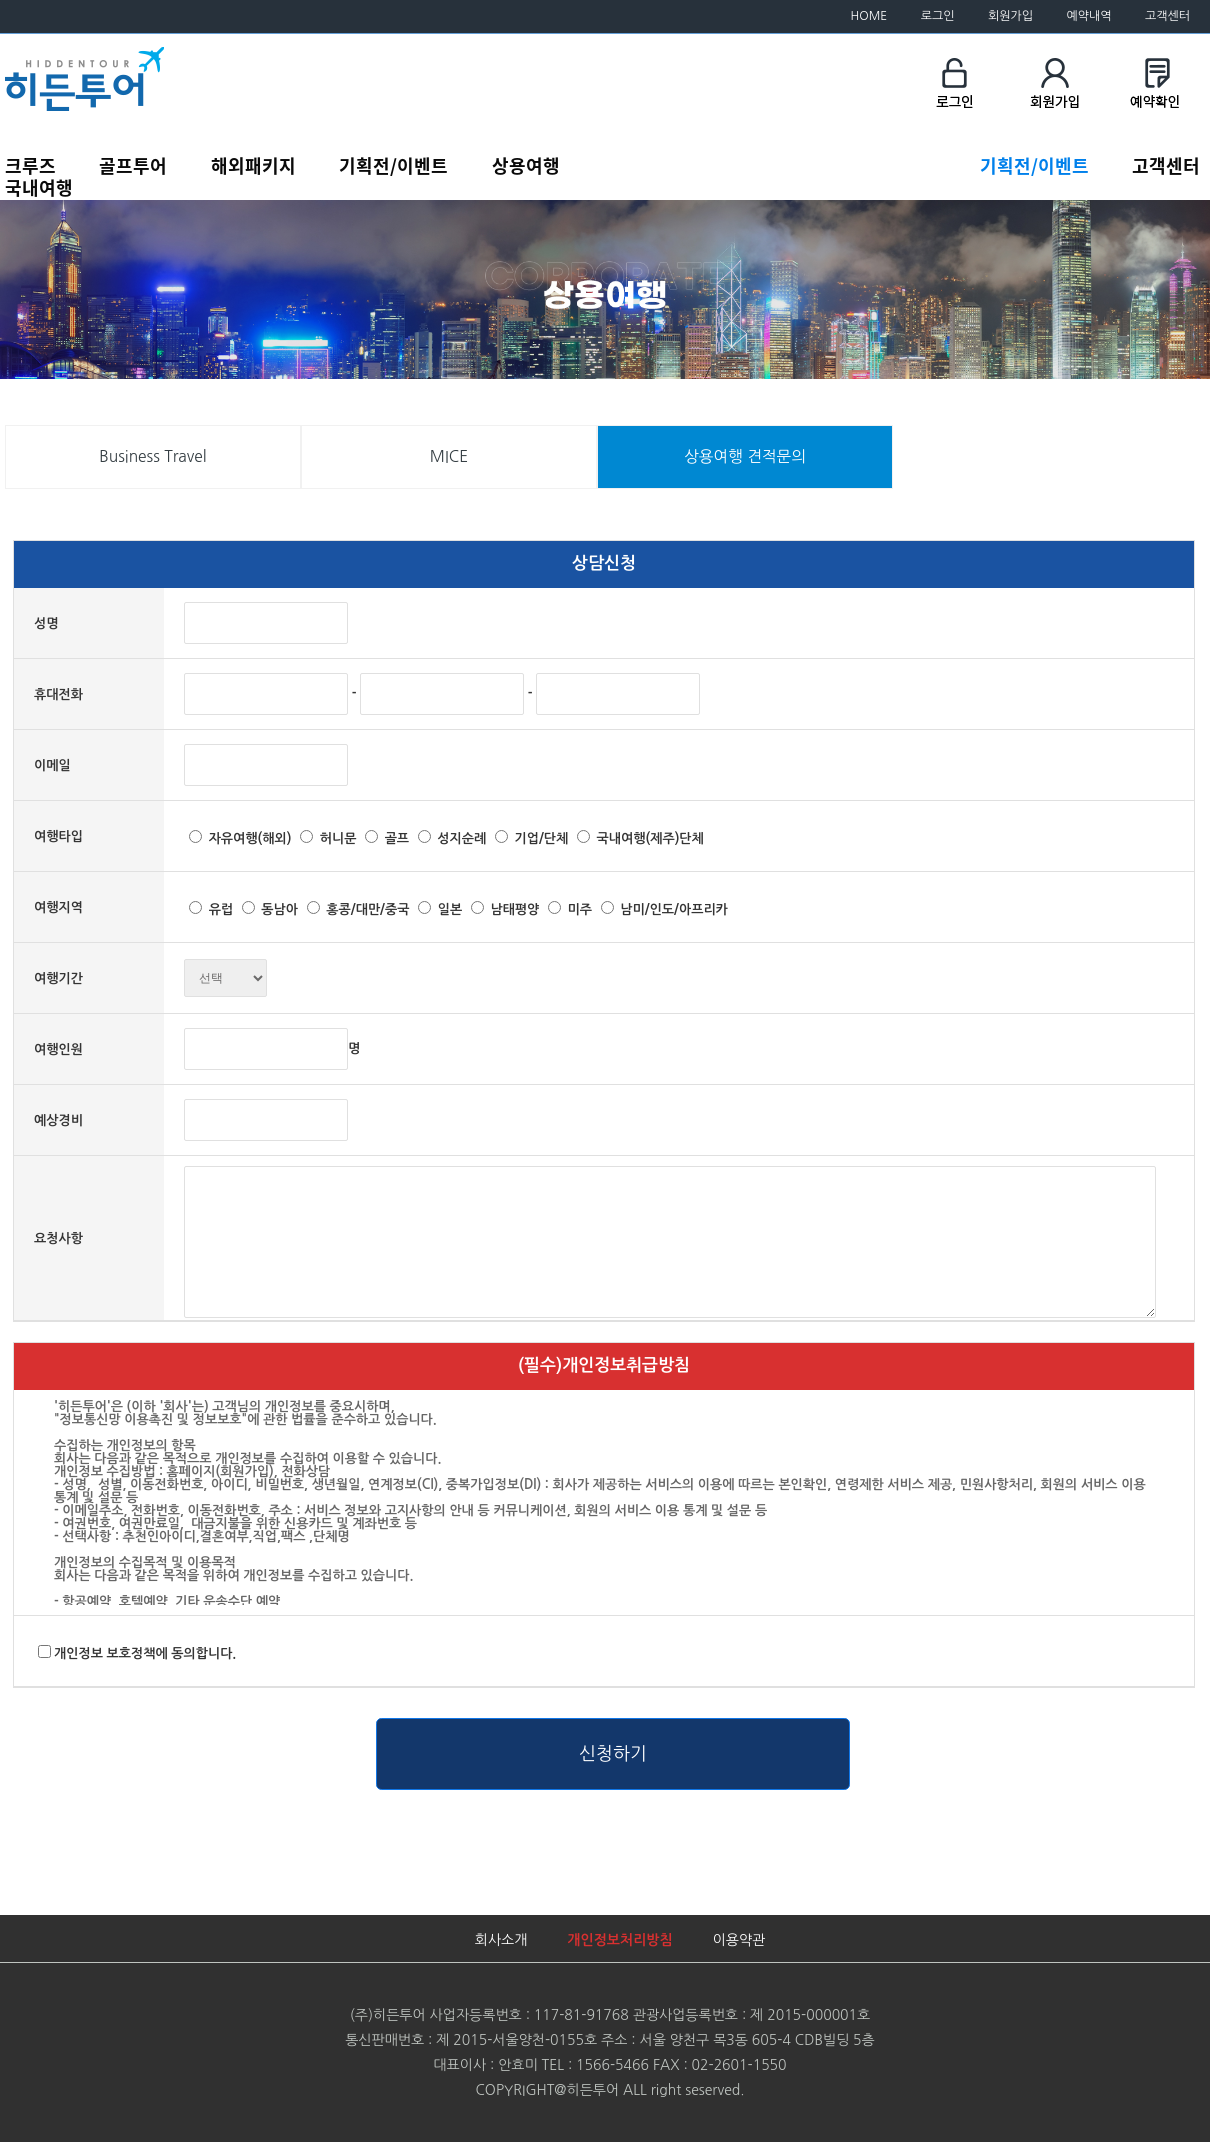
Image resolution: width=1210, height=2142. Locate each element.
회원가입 (1010, 16)
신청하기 (613, 1754)
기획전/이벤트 (393, 165)
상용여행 (526, 165)
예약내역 (1088, 16)
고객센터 (1167, 16)
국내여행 (39, 187)
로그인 (938, 16)
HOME (869, 16)
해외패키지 (253, 165)
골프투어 (133, 165)
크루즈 (30, 165)
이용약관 (739, 1940)
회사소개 (501, 1940)
